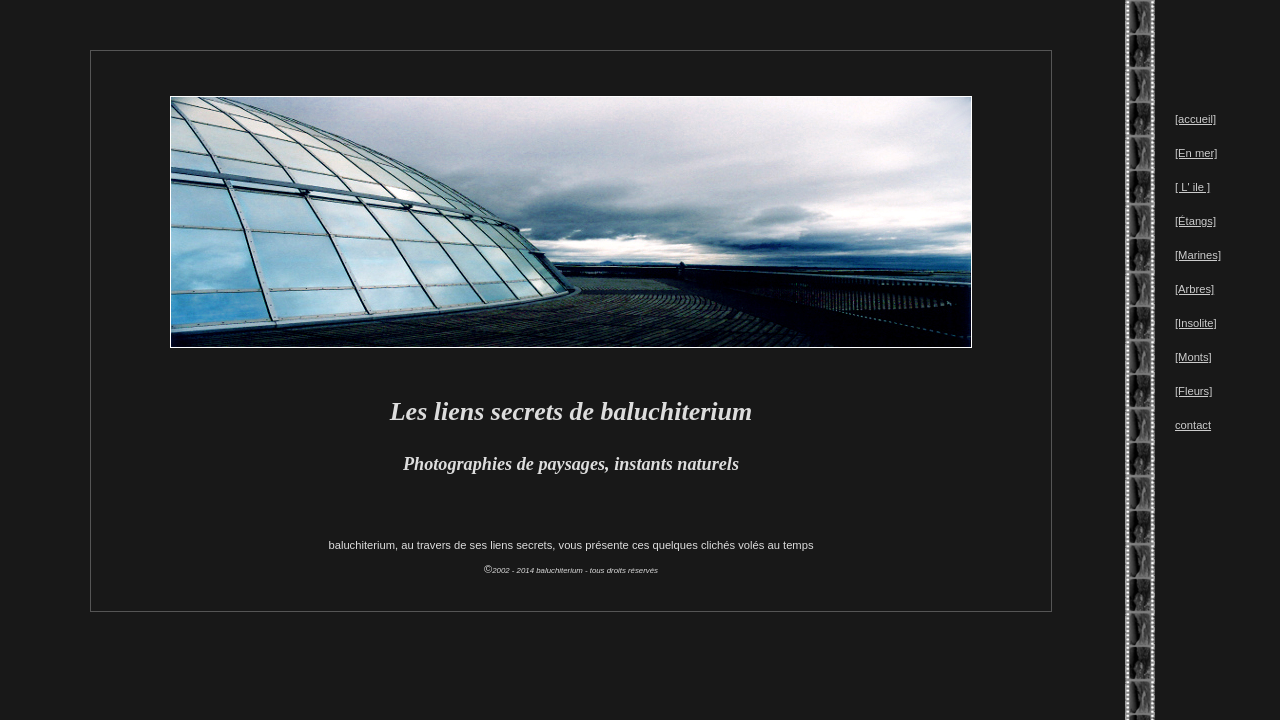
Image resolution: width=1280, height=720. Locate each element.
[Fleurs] (1193, 391)
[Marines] (1198, 255)
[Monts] (1193, 357)
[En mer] (1196, 153)
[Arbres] (1194, 289)
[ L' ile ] (1192, 187)
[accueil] (1195, 119)
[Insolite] (1196, 323)
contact (1193, 425)
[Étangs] (1195, 221)
